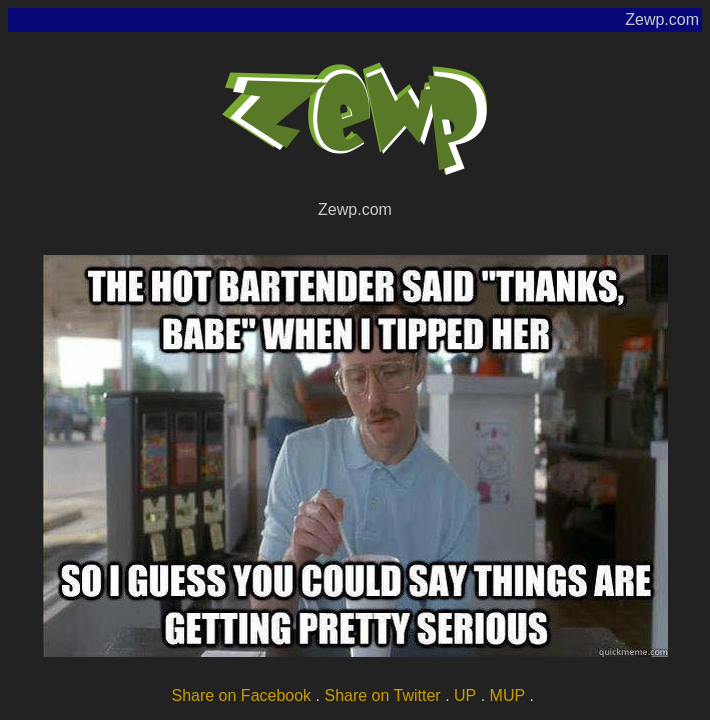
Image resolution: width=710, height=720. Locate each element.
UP (465, 695)
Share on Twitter (382, 695)
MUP (508, 695)
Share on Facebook (241, 695)
